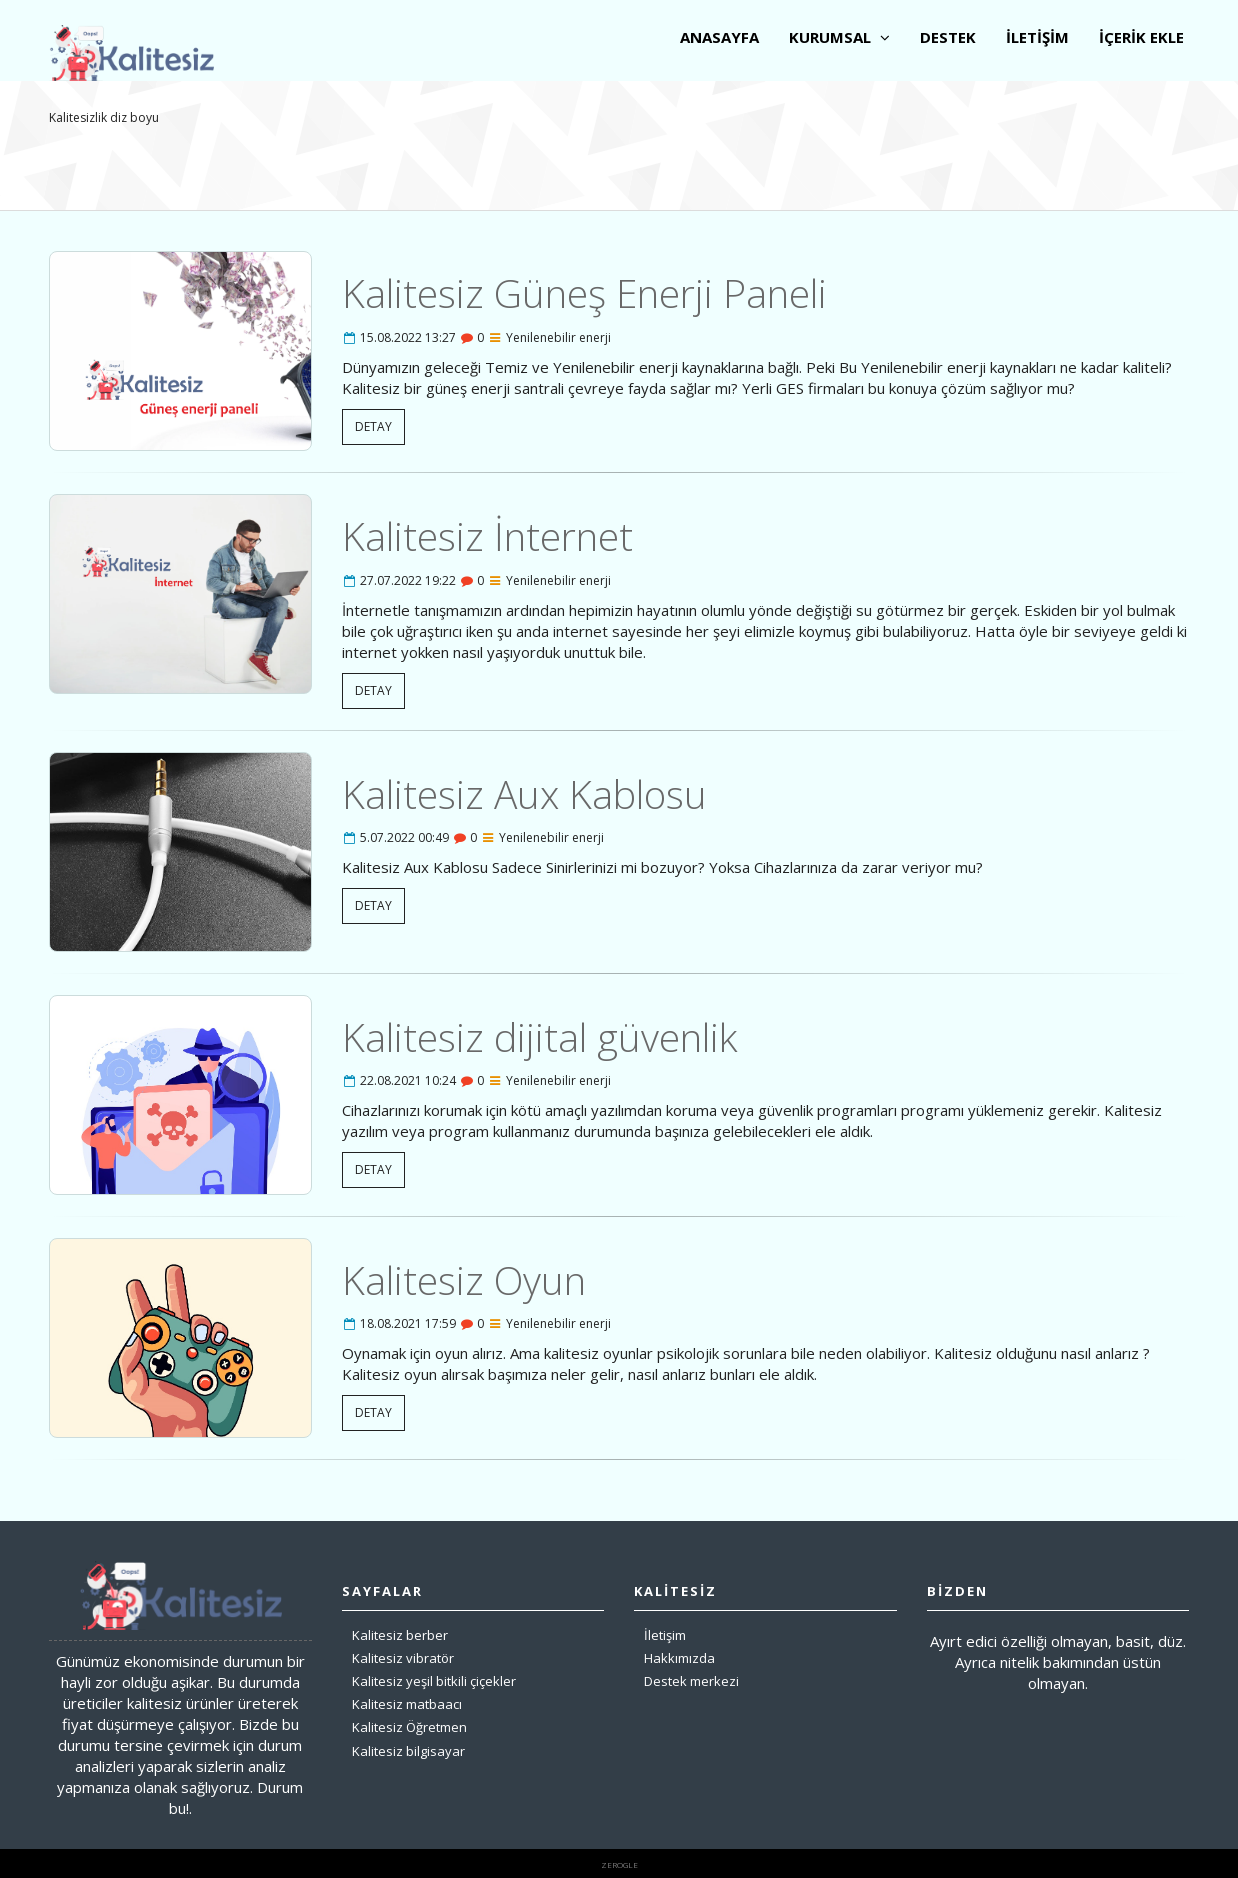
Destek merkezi (691, 1681)
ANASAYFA (719, 37)
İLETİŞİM (1037, 37)
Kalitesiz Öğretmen (409, 1727)
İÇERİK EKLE (1141, 37)
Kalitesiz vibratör (403, 1658)
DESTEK (948, 37)
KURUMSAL (839, 37)
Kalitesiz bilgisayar (408, 1751)
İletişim (665, 1635)
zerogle (619, 1864)
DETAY (373, 426)
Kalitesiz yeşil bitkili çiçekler (434, 1681)
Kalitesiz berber (400, 1635)
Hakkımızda (679, 1658)
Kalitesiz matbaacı (407, 1704)
